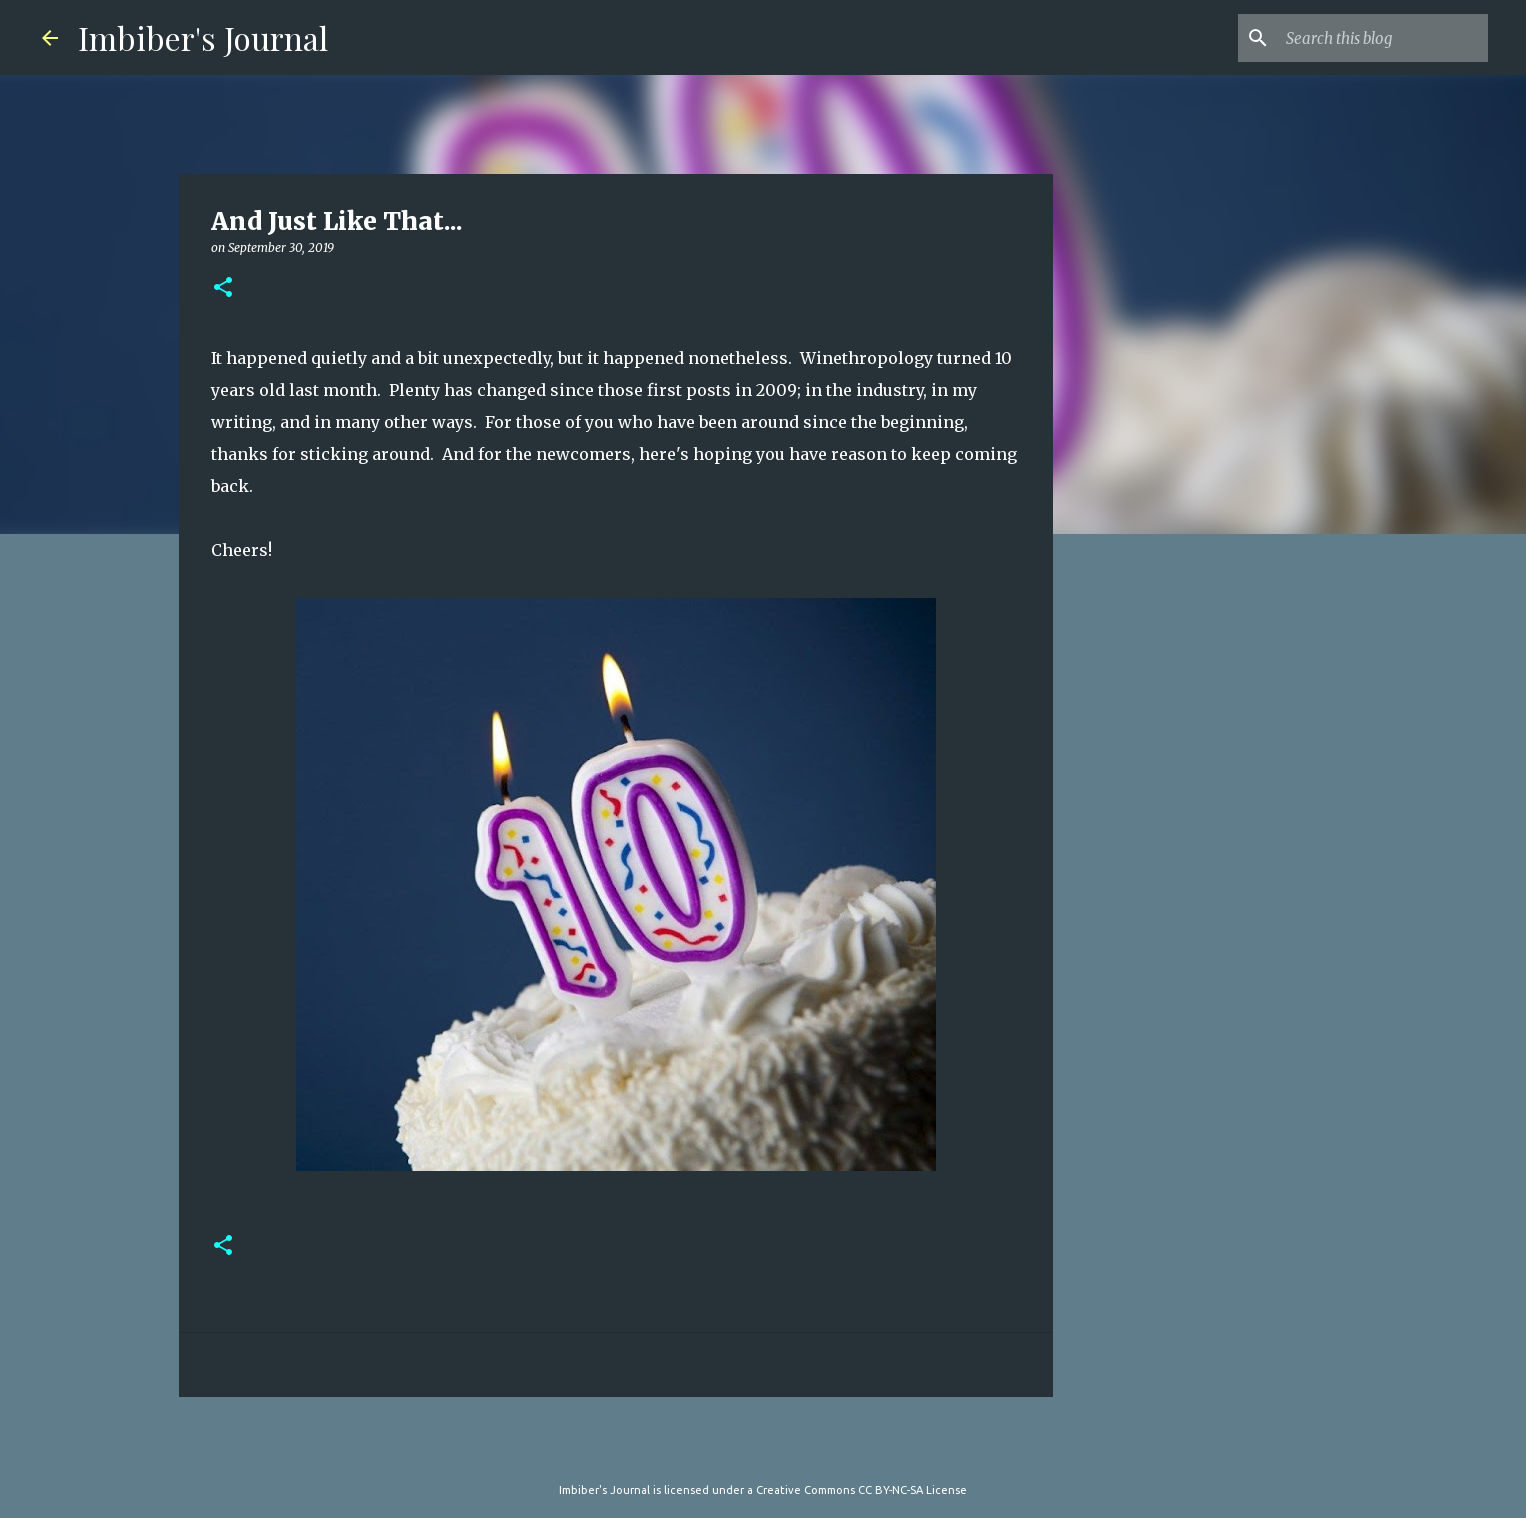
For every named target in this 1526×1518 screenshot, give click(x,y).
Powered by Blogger (763, 1449)
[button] (223, 288)
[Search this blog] (1383, 38)
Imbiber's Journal (203, 37)
